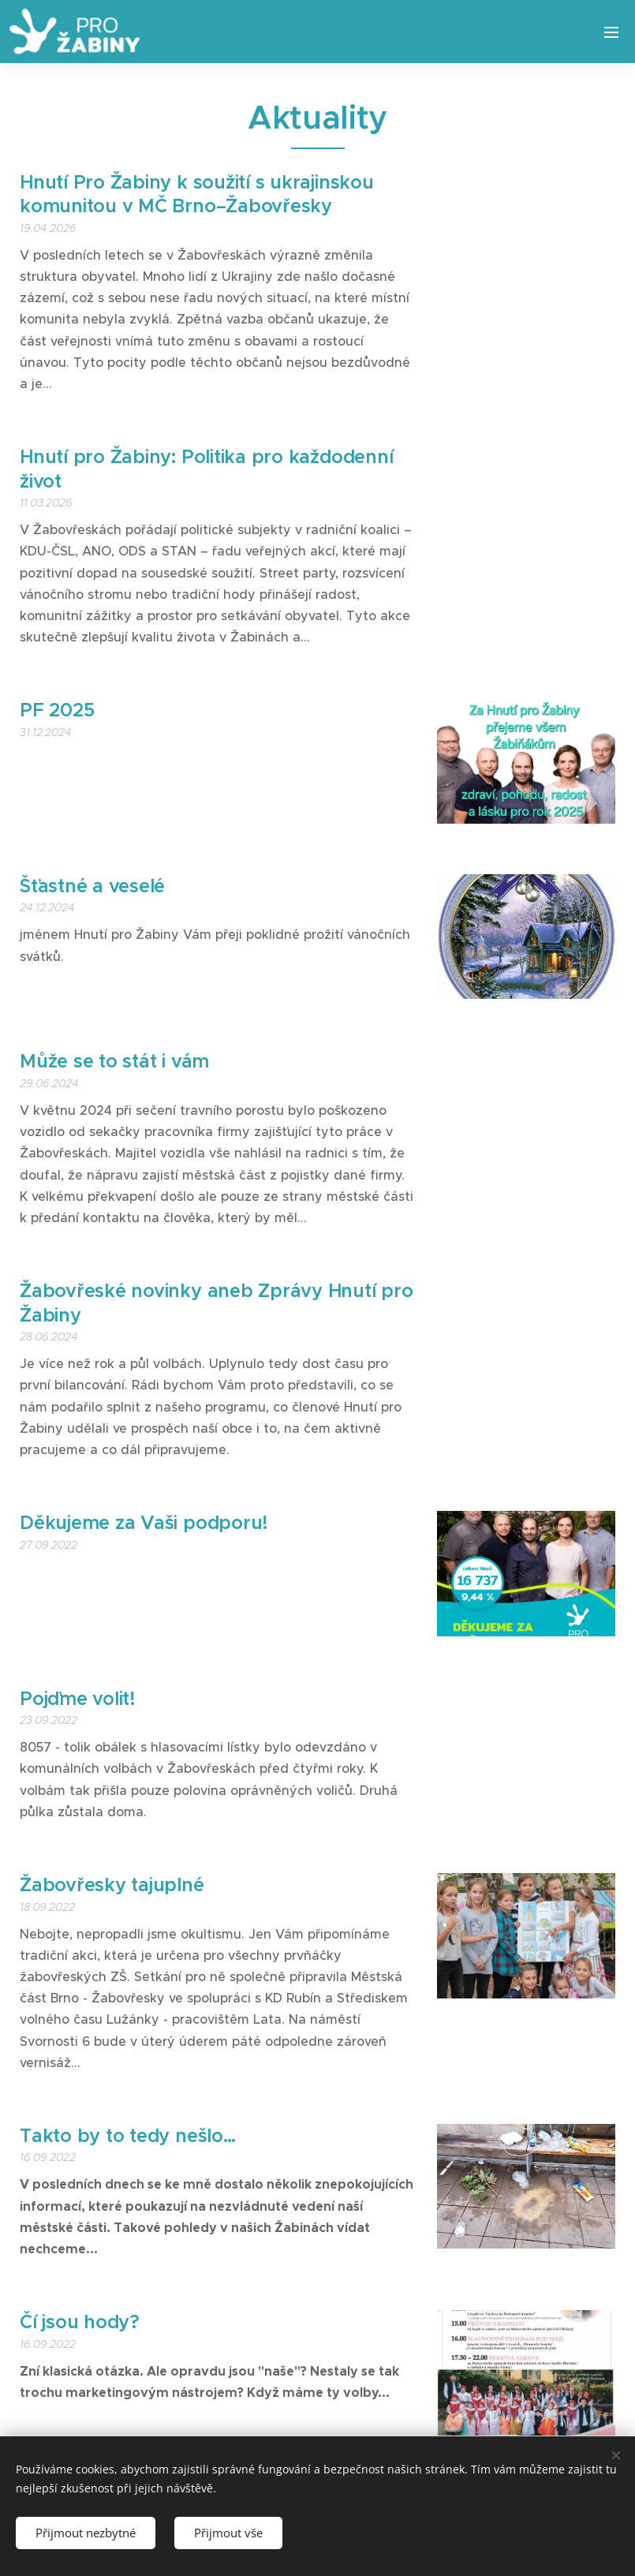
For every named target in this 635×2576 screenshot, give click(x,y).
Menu (611, 32)
